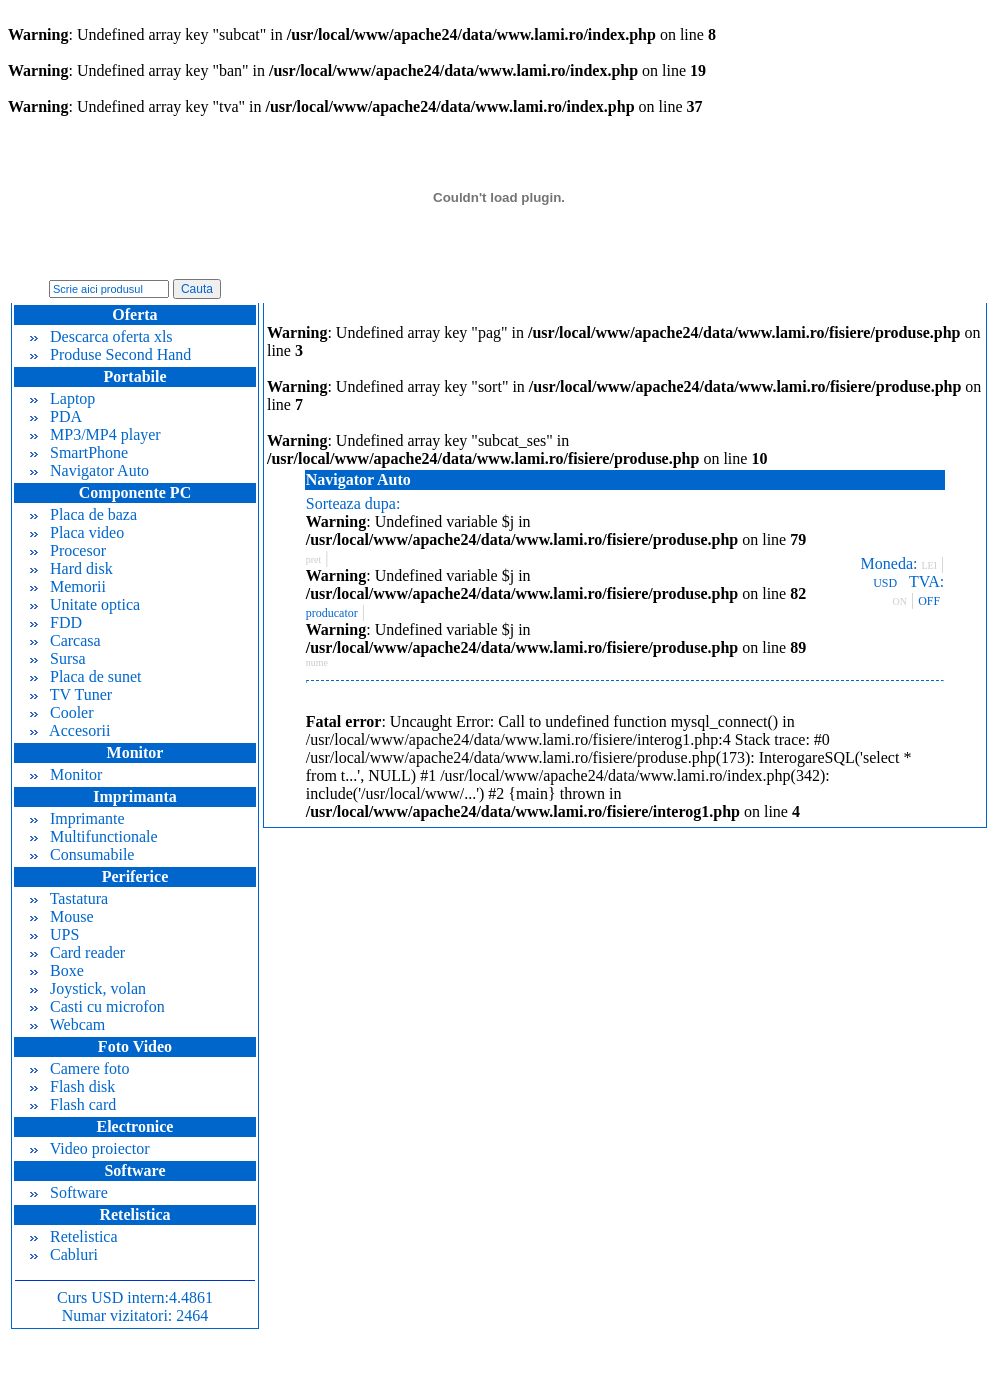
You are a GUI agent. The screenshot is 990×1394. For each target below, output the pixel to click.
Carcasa (65, 640)
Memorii (68, 586)
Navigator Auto (89, 470)
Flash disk (72, 1086)
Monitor (66, 774)
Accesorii (70, 730)
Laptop (62, 398)
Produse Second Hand (110, 354)
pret (314, 559)
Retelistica (74, 1236)
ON (900, 601)
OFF (929, 601)
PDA (56, 416)
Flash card (73, 1104)
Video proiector (90, 1148)
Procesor (68, 550)
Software (69, 1192)
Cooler (62, 712)
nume (317, 662)
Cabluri (64, 1254)
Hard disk (71, 568)
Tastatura (69, 898)
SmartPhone (79, 452)
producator (332, 613)
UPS (54, 934)
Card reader (77, 952)
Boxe (57, 970)
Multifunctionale (94, 836)
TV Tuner (71, 694)
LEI (929, 565)
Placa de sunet (86, 676)
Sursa (58, 658)
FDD (56, 622)
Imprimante (77, 818)
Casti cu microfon (97, 1006)
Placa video (77, 532)
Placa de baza (83, 514)
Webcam (67, 1024)
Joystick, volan (88, 988)
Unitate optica (85, 604)
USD (885, 583)
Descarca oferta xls (101, 336)
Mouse (62, 916)
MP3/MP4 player (95, 434)
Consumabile (82, 854)
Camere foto (80, 1068)
